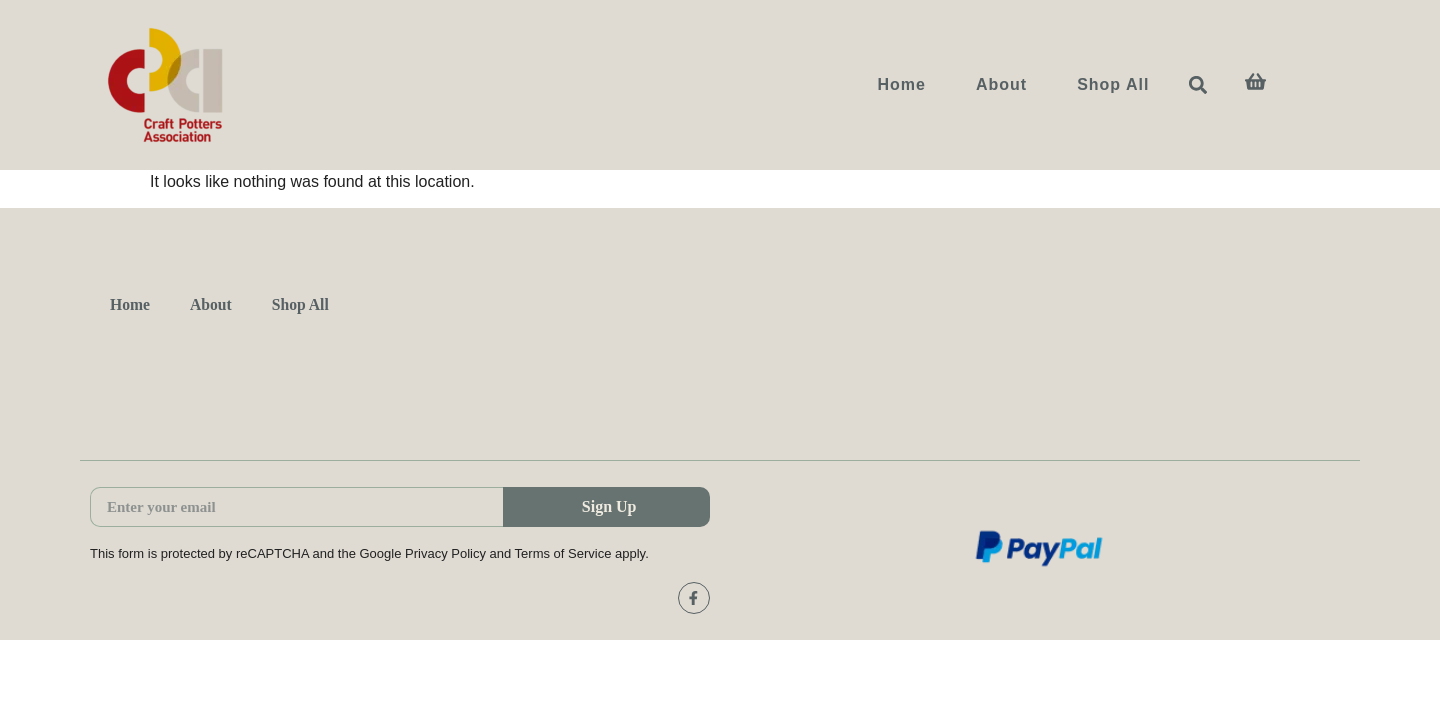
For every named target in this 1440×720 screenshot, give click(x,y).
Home (901, 84)
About (1001, 84)
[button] (1198, 85)
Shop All (1113, 84)
